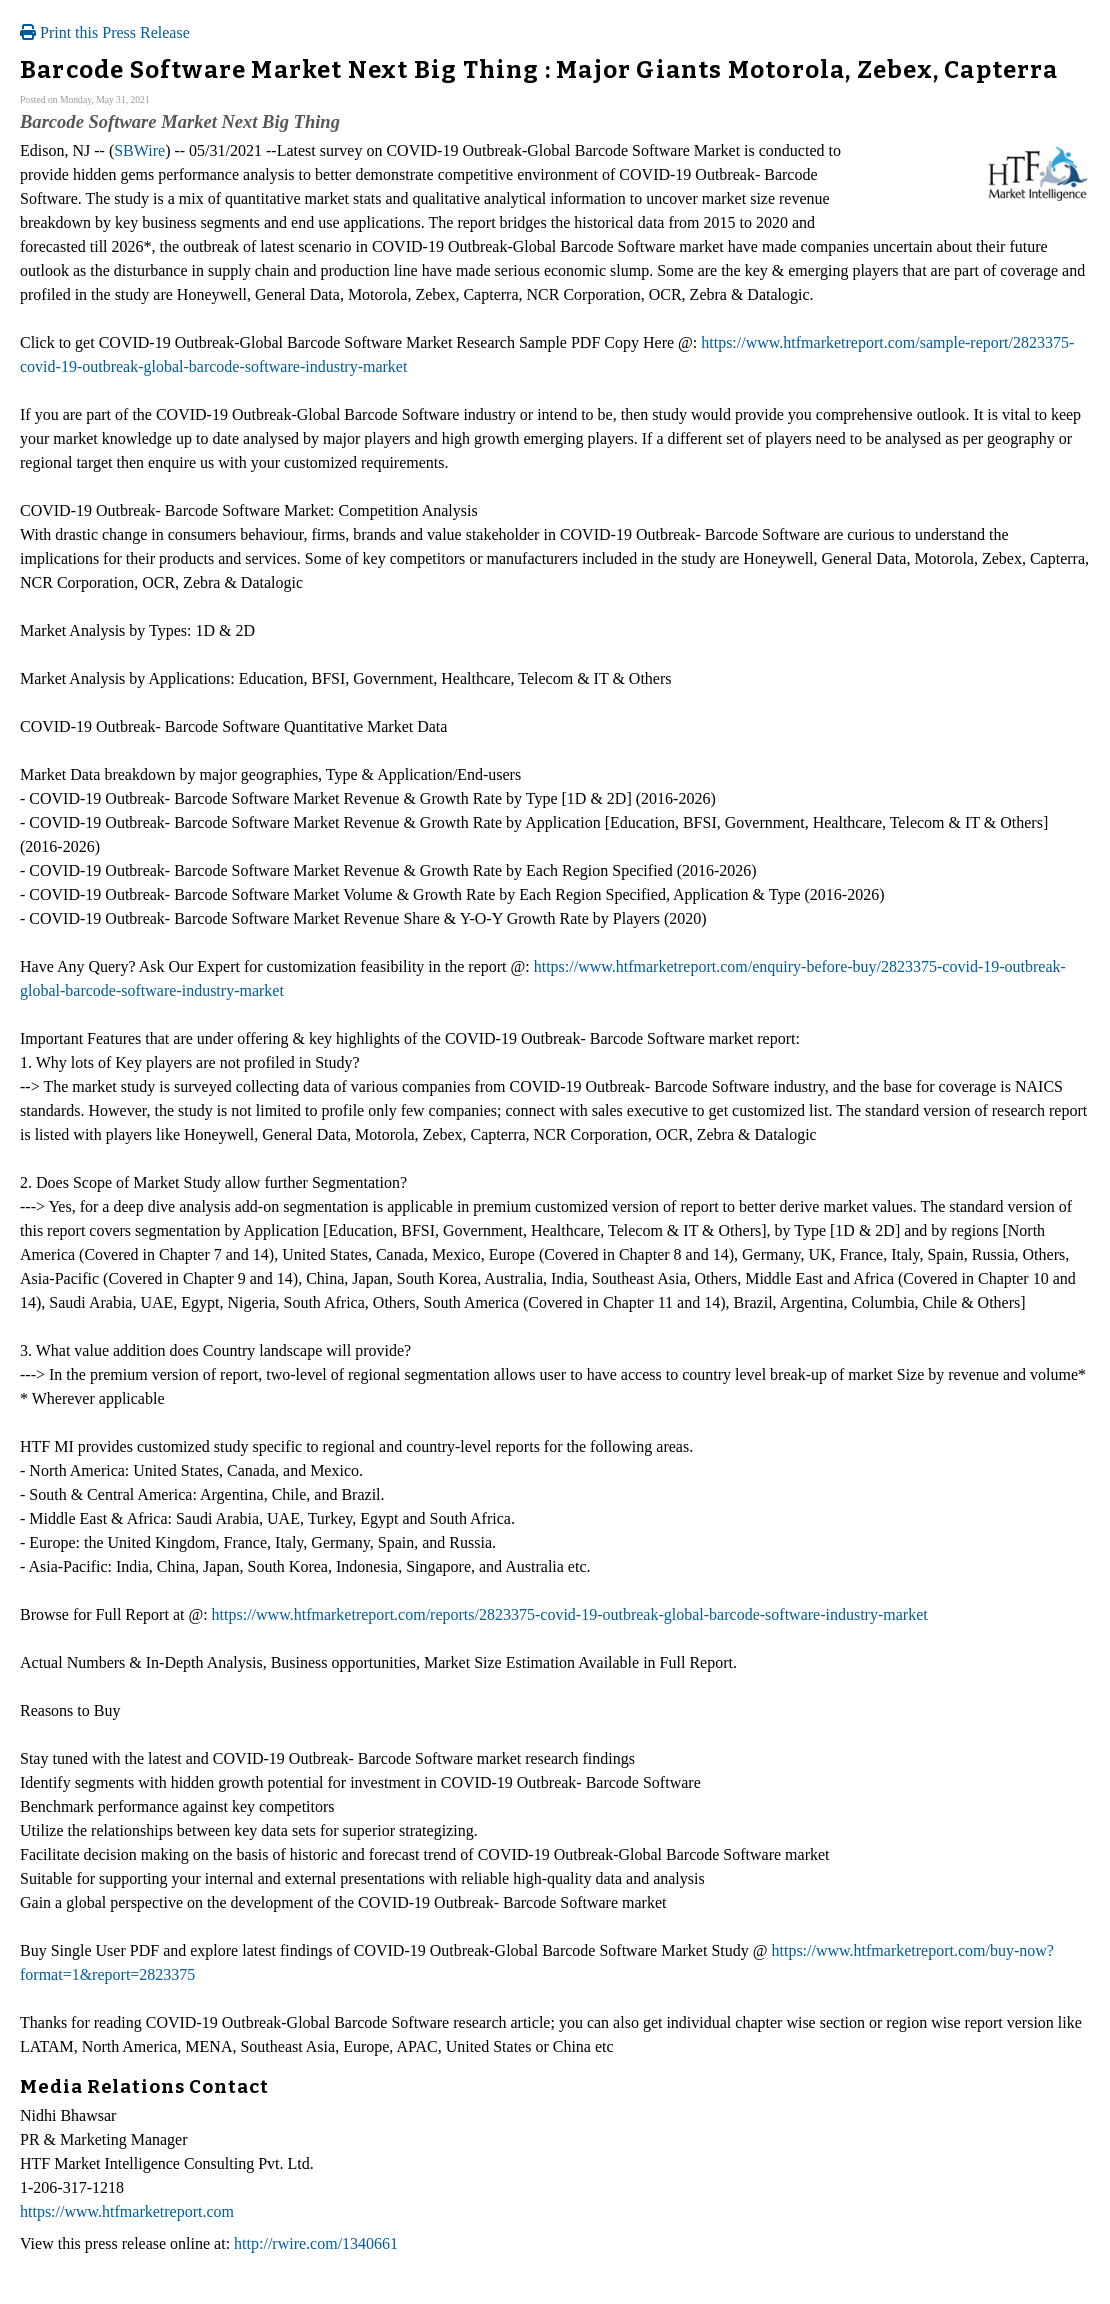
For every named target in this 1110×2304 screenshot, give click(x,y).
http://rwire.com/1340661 (316, 2243)
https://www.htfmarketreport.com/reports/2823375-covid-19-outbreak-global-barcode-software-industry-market (570, 1614)
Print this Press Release (105, 32)
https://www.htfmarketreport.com (127, 2211)
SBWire (139, 150)
